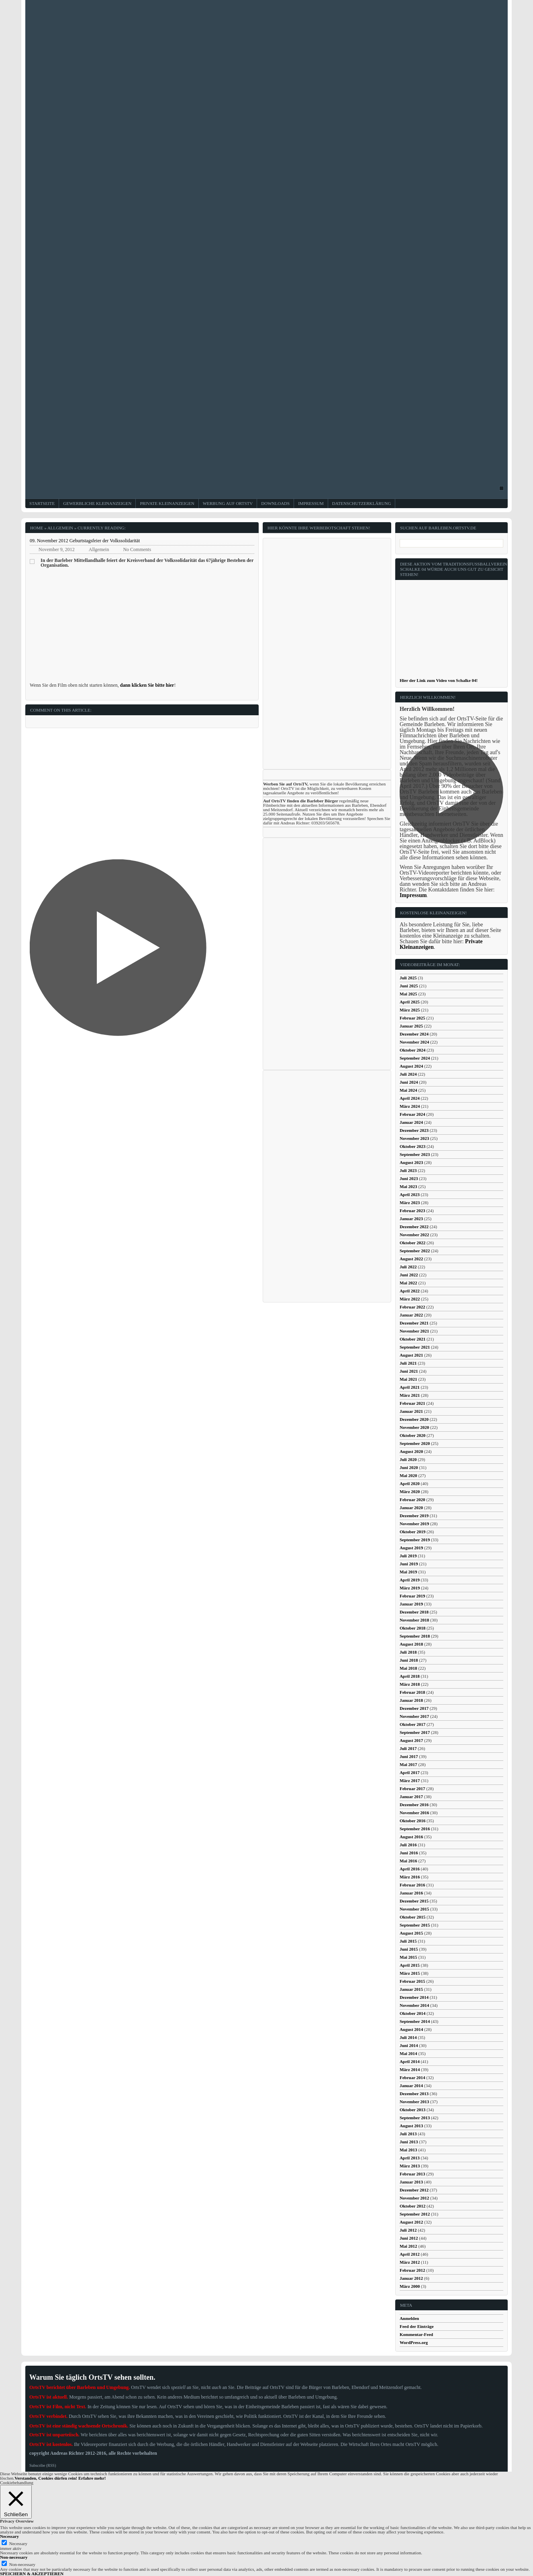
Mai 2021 (408, 1379)
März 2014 (410, 2069)
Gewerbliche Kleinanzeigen (97, 503)
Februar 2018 (412, 1692)
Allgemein (60, 527)
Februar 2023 (412, 1210)
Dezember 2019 (414, 1515)
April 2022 (410, 1290)
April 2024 (410, 1098)
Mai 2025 (408, 993)
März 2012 (410, 2262)
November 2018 (414, 1620)
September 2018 (415, 1636)
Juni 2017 (409, 1756)
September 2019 (415, 1539)
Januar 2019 (411, 1603)
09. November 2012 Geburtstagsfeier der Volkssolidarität (85, 540)
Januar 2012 (411, 2278)
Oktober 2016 (412, 1820)
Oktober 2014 (412, 2013)
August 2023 (411, 1162)
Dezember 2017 (414, 1708)
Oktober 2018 (412, 1628)
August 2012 (411, 2222)
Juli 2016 (408, 1844)
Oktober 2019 (412, 1531)
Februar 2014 (412, 2077)
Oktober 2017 (412, 1724)
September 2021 (415, 1347)
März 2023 (410, 1202)
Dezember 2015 (414, 1900)
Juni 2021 (409, 1371)
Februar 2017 (412, 1788)
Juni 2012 (409, 2238)
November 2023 (414, 1138)
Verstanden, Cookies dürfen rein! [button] (45, 2478)
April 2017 (410, 1772)
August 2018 (411, 1644)
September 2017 (415, 1732)
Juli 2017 (408, 1748)
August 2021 (411, 1355)
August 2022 (411, 1258)
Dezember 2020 (414, 1419)
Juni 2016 (409, 1852)
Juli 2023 (408, 1170)
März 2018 (410, 1684)
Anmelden (409, 2318)
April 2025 (410, 1001)
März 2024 (410, 1106)
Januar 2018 (411, 1700)
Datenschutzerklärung (361, 503)
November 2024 (414, 1042)
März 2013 (410, 2165)
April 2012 (410, 2254)
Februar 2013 (412, 2173)
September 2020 (415, 1443)
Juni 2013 (409, 2141)
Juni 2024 (409, 1082)
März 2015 (410, 1973)
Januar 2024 (411, 1122)
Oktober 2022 (412, 1242)
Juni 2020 (409, 1467)
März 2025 (410, 1009)
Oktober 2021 (412, 1339)
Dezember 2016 (414, 1804)
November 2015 (414, 1909)
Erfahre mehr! (92, 2478)
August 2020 (411, 1451)
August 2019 (411, 1547)
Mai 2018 (408, 1668)
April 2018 (410, 1676)
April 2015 (410, 1965)
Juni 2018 (409, 1660)
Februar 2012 (412, 2270)
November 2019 (414, 1523)
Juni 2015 (409, 1949)
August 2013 (411, 2125)
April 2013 (410, 2157)
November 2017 (414, 1716)
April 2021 (410, 1387)
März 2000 (410, 2286)
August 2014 (411, 2029)
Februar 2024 (412, 1114)
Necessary (18, 2543)
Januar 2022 (411, 1314)
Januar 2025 (411, 1025)
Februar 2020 (412, 1499)
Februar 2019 (412, 1595)
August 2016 (411, 1836)
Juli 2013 (408, 2133)
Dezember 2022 (414, 1226)
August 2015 (411, 1933)
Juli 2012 (408, 2230)
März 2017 (410, 1780)
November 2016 (414, 1812)
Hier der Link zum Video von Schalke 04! (439, 680)
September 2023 (415, 1154)
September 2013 (415, 2117)
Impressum (311, 503)
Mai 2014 (408, 2053)
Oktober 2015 (412, 1917)
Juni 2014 (409, 2045)
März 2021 (410, 1395)
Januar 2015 (411, 1989)
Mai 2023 (408, 1186)
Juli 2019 (408, 1555)
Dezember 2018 (414, 1611)
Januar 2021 (411, 1411)
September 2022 (415, 1250)
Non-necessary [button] (13, 2557)
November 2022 (414, 1234)
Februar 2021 (412, 1403)
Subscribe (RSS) (42, 2465)
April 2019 (410, 1579)
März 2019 (410, 1587)
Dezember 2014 (414, 1997)
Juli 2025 (408, 977)
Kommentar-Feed (416, 2334)
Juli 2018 (408, 1652)
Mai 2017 (408, 1764)
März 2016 (410, 1876)
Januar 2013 (411, 2181)
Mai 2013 (408, 2149)
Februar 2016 (412, 1884)
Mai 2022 (408, 1282)
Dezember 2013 (414, 2093)
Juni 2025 (409, 985)
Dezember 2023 (414, 1130)
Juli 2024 (408, 1074)
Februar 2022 (412, 1306)
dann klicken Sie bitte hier (147, 685)
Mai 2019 (408, 1571)
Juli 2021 (408, 1363)
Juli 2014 (408, 2037)
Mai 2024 (408, 1090)
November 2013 (414, 2101)
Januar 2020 (411, 1507)
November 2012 (414, 2198)
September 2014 (415, 2021)
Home (36, 527)
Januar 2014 (411, 2085)
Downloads (275, 503)
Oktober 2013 (412, 2109)
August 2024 (411, 1066)
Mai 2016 (408, 1860)
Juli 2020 (408, 1459)
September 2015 (415, 1925)
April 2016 (410, 1868)
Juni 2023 (409, 1178)
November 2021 (414, 1331)
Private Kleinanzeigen (167, 503)
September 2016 (415, 1828)
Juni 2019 (409, 1563)
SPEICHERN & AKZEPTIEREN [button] (31, 2573)
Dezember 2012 (414, 2189)
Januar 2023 (411, 1218)
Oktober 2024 (412, 1050)
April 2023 (410, 1194)
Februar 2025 (412, 1017)
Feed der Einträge (417, 2326)
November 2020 (414, 1427)
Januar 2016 (411, 1892)
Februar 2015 (412, 1981)
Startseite (42, 503)
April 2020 (410, 1483)
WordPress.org (414, 2342)
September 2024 (415, 1058)
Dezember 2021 (414, 1323)
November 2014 (414, 2005)
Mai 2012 (408, 2246)
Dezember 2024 (414, 1034)
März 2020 (410, 1491)
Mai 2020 (408, 1475)
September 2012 (415, 2214)
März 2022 (410, 1298)
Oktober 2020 (412, 1435)
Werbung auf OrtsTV (228, 503)
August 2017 (411, 1740)
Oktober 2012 (412, 2206)
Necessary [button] (9, 2536)
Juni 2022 (409, 1274)
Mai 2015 (408, 1957)
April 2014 (410, 2061)
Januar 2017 (411, 1796)
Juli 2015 (408, 1941)
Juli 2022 (408, 1266)
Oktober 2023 (412, 1146)
